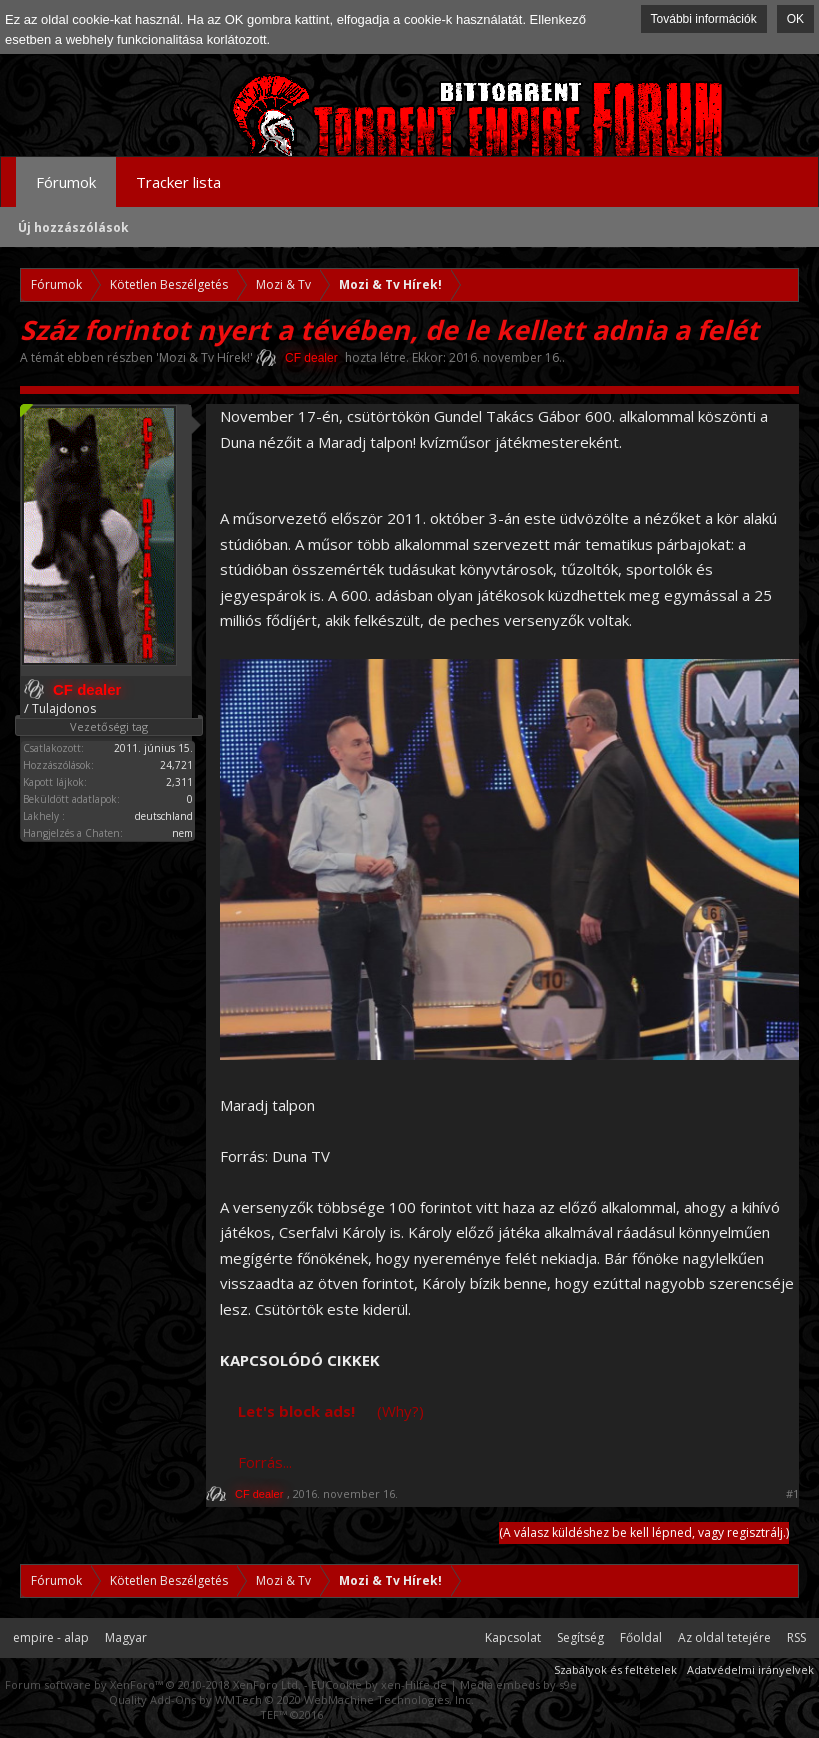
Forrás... (265, 1462)
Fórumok (66, 182)
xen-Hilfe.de (414, 1684)
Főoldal (641, 1637)
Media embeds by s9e (518, 1684)
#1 (792, 1494)
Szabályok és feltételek (615, 1669)
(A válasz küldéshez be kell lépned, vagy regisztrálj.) (644, 1532)
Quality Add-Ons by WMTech (291, 1699)
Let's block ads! (296, 1411)
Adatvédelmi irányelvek (750, 1669)
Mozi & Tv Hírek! (204, 357)
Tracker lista (178, 182)
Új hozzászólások (73, 227)
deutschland (164, 816)
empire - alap (51, 1637)
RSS (796, 1637)
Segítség (580, 1637)
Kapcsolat (513, 1637)
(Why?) (400, 1411)
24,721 (176, 765)
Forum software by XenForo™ (153, 1684)
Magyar (126, 1637)
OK (795, 19)
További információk (704, 19)
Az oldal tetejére (724, 1637)
